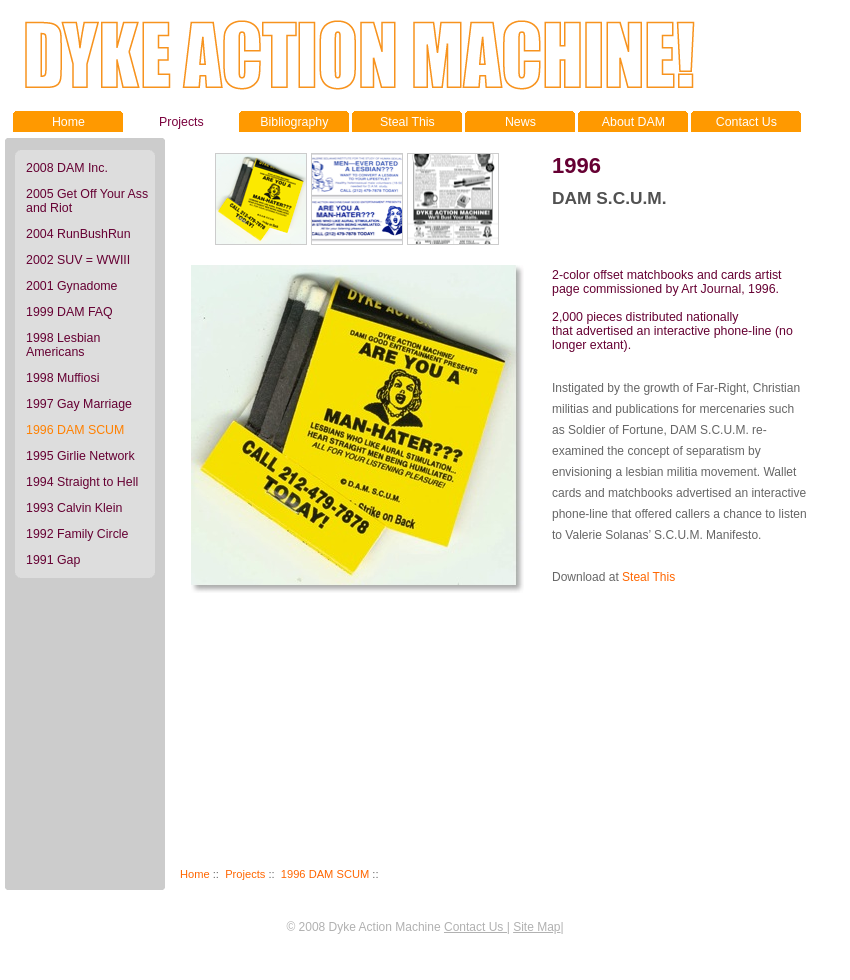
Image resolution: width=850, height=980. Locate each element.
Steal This (407, 120)
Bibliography (294, 120)
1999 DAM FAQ (69, 312)
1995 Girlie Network (80, 456)
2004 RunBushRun (78, 234)
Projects (181, 120)
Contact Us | (477, 927)
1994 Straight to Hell (82, 482)
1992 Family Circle (77, 534)
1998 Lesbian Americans (63, 345)
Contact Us (746, 120)
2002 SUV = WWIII (78, 260)
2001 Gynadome (72, 286)
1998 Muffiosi (62, 378)
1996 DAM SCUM (325, 874)
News (520, 120)
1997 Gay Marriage (79, 404)
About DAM (633, 120)
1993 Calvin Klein (74, 508)
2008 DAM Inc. (67, 168)
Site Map (536, 927)
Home (68, 120)
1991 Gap (53, 560)
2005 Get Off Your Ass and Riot (87, 201)
